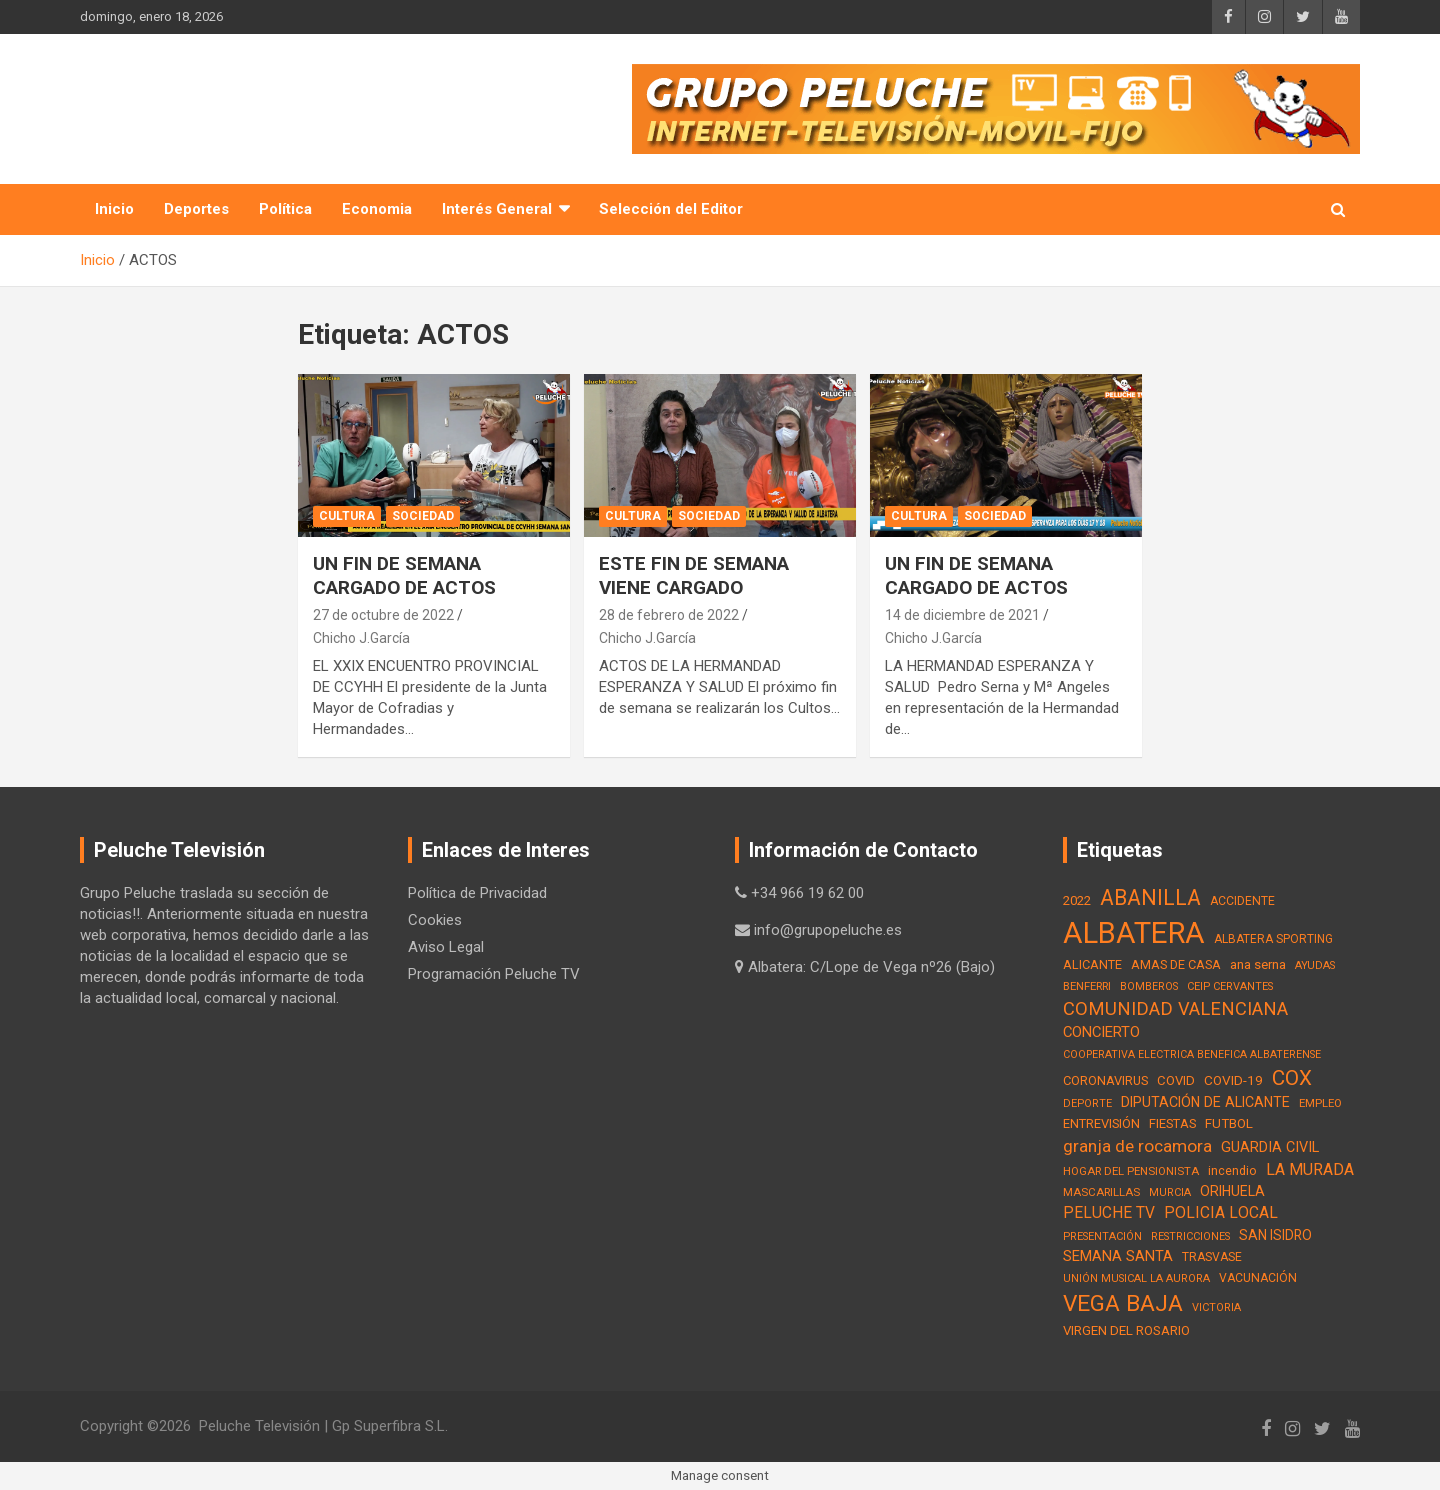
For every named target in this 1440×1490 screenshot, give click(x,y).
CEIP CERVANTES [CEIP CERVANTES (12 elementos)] (1230, 986)
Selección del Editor (671, 209)
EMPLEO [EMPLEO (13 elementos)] (1320, 1103)
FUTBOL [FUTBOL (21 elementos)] (1229, 1123)
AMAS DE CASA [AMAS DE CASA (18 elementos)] (1176, 964)
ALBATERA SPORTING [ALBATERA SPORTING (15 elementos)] (1273, 939)
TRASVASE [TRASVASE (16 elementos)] (1212, 1257)
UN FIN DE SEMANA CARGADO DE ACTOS (404, 576)
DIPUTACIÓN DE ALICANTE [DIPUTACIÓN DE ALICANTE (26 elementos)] (1205, 1102)
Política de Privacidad (477, 893)
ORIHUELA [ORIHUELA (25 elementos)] (1232, 1191)
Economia (377, 209)
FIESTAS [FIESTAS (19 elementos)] (1172, 1123)
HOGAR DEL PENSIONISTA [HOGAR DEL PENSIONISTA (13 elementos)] (1131, 1171)
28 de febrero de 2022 (669, 615)
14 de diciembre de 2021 (962, 615)
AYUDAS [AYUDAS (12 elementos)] (1315, 965)
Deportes (196, 209)
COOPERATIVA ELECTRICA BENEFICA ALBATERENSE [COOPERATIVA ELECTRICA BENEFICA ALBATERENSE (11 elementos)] (1192, 1054)
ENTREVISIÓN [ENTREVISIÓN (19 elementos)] (1101, 1123)
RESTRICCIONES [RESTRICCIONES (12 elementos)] (1190, 1236)
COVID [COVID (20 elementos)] (1176, 1080)
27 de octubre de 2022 (383, 615)
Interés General (497, 209)
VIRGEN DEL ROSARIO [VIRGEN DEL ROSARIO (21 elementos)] (1126, 1330)
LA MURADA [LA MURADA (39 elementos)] (1310, 1169)
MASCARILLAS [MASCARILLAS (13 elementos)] (1101, 1192)
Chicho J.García (361, 638)
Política (285, 209)
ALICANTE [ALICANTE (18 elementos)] (1092, 964)
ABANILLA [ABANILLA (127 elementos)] (1150, 897)
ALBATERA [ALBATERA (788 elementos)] (1134, 933)
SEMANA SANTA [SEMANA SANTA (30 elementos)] (1118, 1256)
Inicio (114, 209)
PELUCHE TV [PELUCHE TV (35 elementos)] (1109, 1213)
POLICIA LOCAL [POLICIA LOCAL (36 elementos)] (1221, 1212)
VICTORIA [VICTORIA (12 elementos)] (1216, 1307)
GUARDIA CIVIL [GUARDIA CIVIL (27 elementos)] (1270, 1147)
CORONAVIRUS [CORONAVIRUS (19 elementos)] (1105, 1080)
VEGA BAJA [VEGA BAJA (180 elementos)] (1123, 1303)
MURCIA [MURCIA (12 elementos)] (1170, 1192)
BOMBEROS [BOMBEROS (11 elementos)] (1149, 986)
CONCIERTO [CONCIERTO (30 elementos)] (1101, 1032)
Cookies (435, 920)
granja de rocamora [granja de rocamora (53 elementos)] (1137, 1146)
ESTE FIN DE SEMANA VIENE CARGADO (694, 576)
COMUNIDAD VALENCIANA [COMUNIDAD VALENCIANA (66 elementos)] (1175, 1008)
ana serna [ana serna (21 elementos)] (1258, 964)
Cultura (347, 516)
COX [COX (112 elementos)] (1292, 1078)
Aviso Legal (446, 947)
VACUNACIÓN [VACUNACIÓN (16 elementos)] (1258, 1278)
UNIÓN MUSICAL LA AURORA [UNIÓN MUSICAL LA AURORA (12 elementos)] (1136, 1278)
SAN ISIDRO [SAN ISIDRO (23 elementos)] (1275, 1235)
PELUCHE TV (196, 98)
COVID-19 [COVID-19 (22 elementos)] (1233, 1080)
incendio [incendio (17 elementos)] (1232, 1170)
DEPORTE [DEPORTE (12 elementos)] (1087, 1103)
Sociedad (423, 516)
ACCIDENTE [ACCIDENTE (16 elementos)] (1242, 901)
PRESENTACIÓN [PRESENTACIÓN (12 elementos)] (1102, 1236)
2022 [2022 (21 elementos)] (1077, 900)
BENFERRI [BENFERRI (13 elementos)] (1087, 986)
